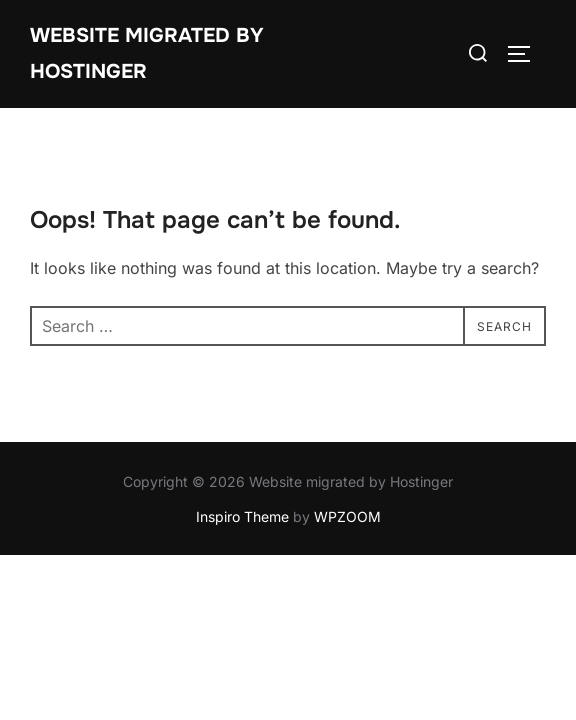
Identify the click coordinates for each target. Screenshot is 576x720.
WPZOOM (347, 516)
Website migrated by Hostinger (147, 53)
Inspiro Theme (242, 516)
